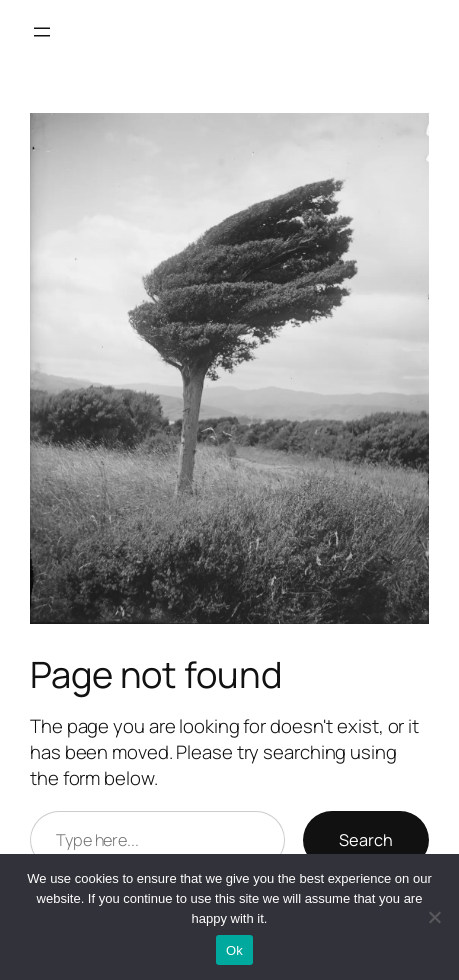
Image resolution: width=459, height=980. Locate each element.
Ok (234, 950)
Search (366, 840)
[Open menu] (42, 32)
